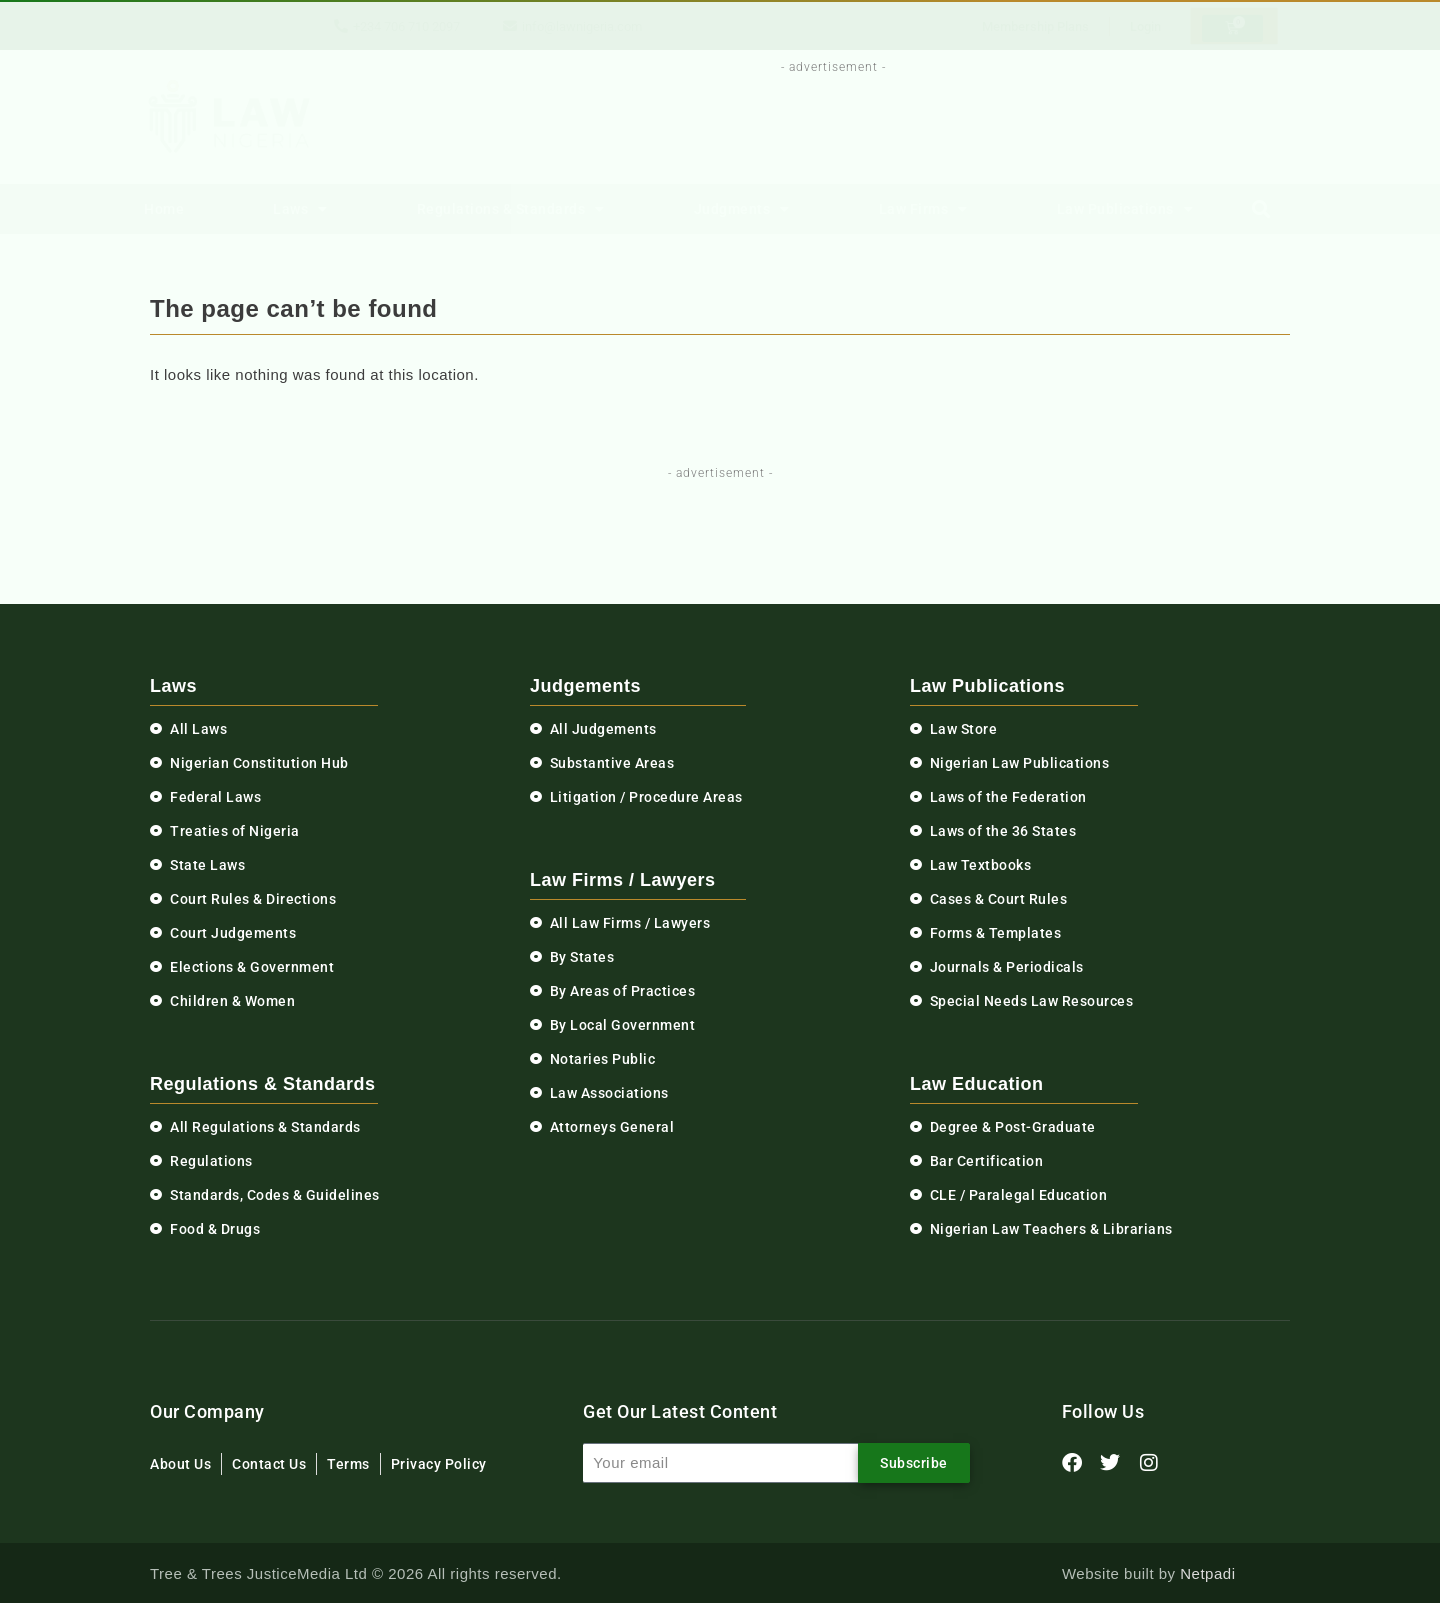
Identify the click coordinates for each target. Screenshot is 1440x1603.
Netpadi (1207, 1573)
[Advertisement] (822, 123)
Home (164, 209)
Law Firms (923, 209)
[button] (1261, 209)
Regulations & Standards (511, 209)
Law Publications (1125, 209)
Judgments (742, 209)
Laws (300, 209)
